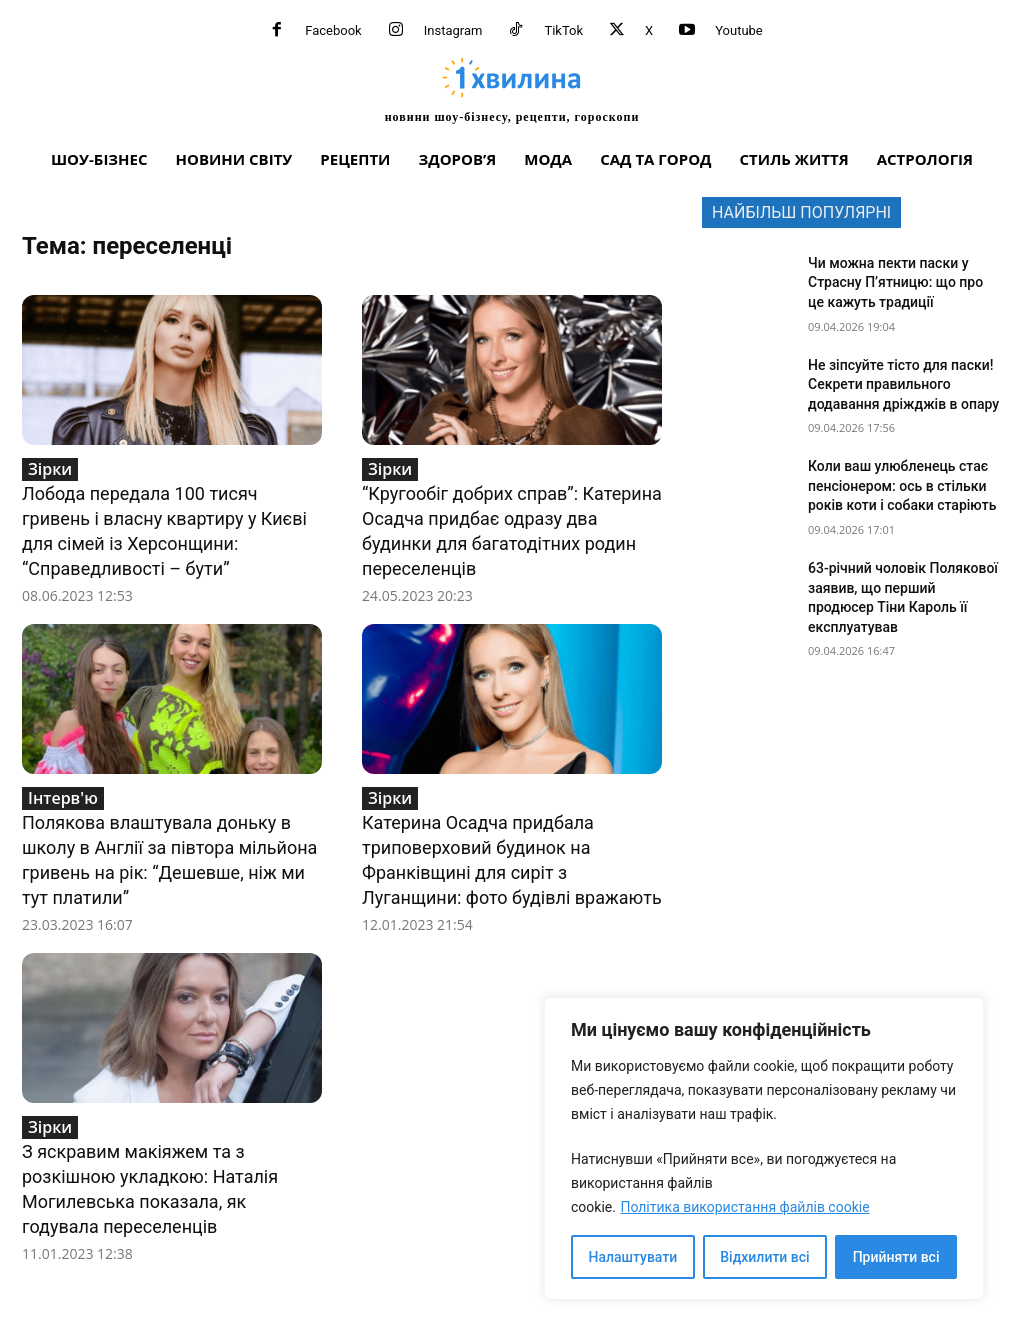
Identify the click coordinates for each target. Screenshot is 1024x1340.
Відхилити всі (764, 1257)
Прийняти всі (896, 1257)
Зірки (50, 469)
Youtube (739, 30)
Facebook (333, 30)
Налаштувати (633, 1257)
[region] (764, 1148)
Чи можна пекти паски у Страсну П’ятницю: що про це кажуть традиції (895, 282)
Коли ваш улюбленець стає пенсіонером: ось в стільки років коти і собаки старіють (902, 485)
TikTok (563, 30)
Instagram (453, 30)
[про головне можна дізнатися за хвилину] (512, 89)
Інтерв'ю (63, 798)
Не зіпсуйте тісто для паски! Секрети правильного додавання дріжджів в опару (903, 384)
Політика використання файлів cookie (744, 1207)
